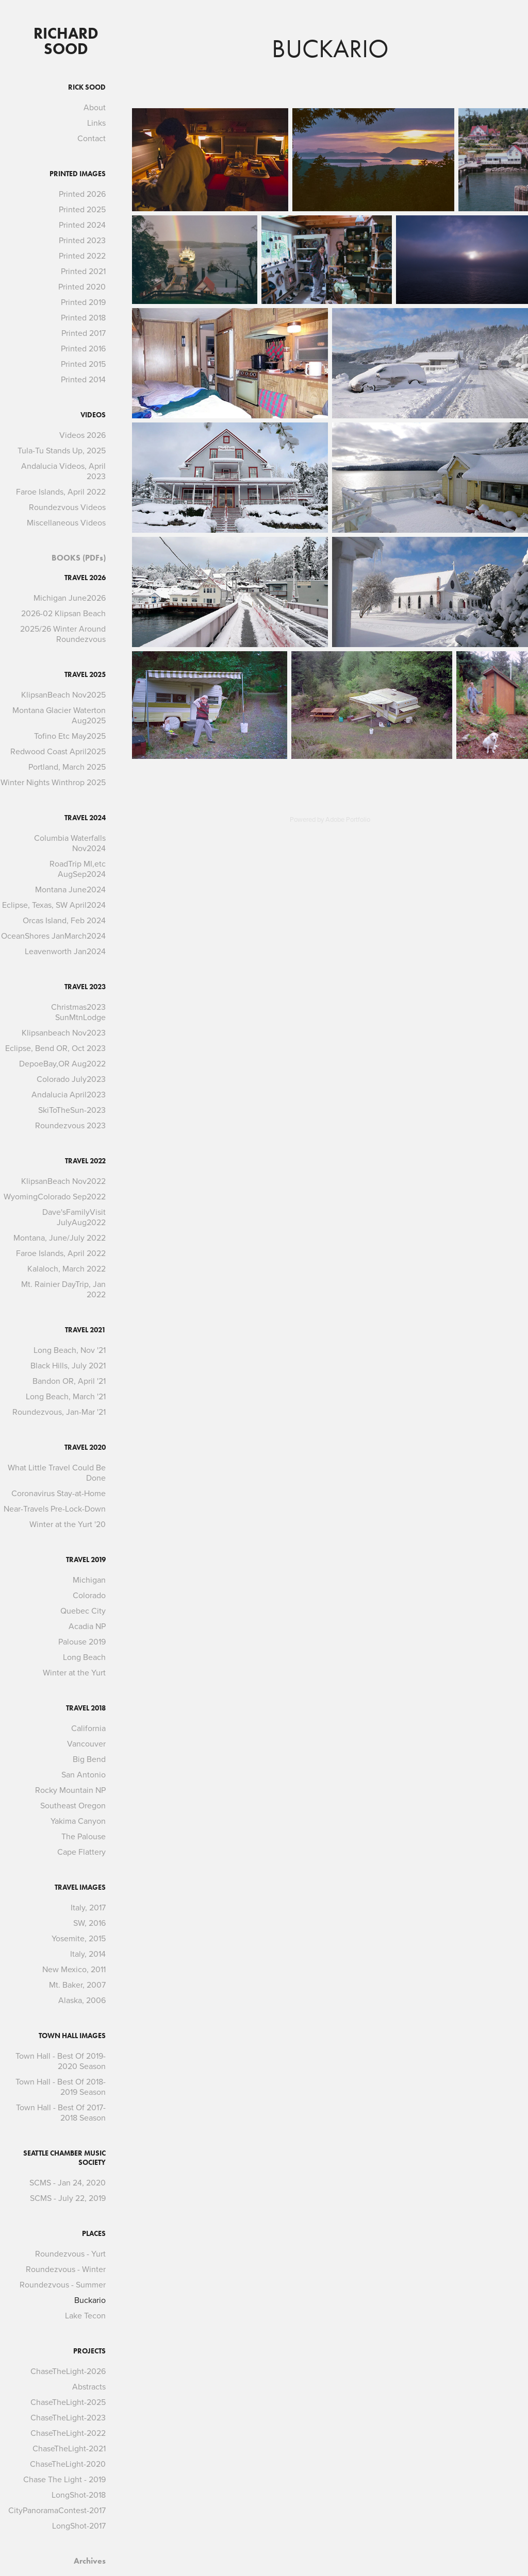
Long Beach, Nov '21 (70, 1349)
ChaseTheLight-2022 (68, 2432)
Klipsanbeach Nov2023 (64, 1032)
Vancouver (86, 1743)
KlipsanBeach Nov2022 (63, 1181)
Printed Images (78, 174)
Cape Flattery (81, 1851)
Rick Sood (87, 87)
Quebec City (83, 1610)
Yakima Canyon (78, 1820)
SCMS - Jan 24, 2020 (67, 2182)
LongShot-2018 (79, 2494)
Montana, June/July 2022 (59, 1237)
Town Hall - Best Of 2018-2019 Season (60, 2086)
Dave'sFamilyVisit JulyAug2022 (74, 1217)
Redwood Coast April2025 (58, 751)
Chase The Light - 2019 (64, 2479)
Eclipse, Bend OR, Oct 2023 (55, 1048)
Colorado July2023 (71, 1078)
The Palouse (83, 1836)
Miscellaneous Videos (66, 522)
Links (96, 122)
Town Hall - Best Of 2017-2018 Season (61, 2112)
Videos (93, 415)
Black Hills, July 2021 (68, 1365)
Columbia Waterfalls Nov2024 (70, 843)
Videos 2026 (82, 434)
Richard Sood (68, 41)
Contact (91, 138)
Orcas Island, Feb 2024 (64, 920)
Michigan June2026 (70, 597)
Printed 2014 (83, 379)
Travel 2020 (85, 1447)
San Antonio (83, 1774)
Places (94, 2233)
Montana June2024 (70, 889)
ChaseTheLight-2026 (68, 2371)
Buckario (90, 2300)
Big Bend (89, 1759)
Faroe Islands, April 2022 (61, 491)
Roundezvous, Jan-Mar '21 (59, 1411)
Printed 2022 (82, 255)
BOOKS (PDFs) (79, 558)
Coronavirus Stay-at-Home (58, 1493)
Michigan (89, 1579)
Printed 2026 (82, 193)
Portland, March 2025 (67, 766)
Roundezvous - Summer (63, 2284)
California (88, 1728)
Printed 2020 (82, 286)
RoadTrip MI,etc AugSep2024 (78, 868)
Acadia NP (87, 1626)
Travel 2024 (85, 818)
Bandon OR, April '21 (69, 1380)
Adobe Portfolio (347, 819)
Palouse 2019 (82, 1641)
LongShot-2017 (79, 2525)
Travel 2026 (85, 577)
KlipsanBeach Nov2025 (63, 694)
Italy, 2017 (88, 1907)
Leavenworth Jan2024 (65, 951)
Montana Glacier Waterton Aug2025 (59, 715)
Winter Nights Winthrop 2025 (53, 782)
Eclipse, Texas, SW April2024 (54, 904)
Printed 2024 (82, 224)
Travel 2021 (85, 1330)
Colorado (89, 1595)
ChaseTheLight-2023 (68, 2417)
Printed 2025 (82, 209)
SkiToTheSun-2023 (72, 1109)
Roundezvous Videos (67, 507)
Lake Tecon (85, 2315)
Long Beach (84, 1657)
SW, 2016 (89, 1922)
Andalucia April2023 (68, 1094)
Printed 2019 (83, 302)
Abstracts (89, 2386)
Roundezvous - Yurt (70, 2253)
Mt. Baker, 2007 (77, 1984)
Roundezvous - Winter (66, 2269)
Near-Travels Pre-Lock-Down (55, 1508)
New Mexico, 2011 (74, 1969)
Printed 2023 (82, 240)
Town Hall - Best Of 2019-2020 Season (60, 2061)
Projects (89, 2351)
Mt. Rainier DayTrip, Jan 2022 (63, 1289)
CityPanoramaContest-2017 (57, 2510)
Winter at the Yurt (74, 1672)
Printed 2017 (83, 332)
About (95, 107)
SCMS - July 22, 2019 (68, 2198)
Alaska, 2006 (82, 2000)
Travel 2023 (85, 986)
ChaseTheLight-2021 (69, 2448)
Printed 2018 (83, 317)
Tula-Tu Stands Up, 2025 (62, 450)
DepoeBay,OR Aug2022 (62, 1063)
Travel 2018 (86, 1708)
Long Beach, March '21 (66, 1396)
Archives (90, 2561)
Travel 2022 (85, 1161)
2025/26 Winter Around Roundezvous (63, 634)
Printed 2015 (83, 363)
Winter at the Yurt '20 (67, 1524)
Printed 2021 (83, 271)
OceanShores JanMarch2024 (53, 935)
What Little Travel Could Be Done (57, 1472)
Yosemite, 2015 (79, 1938)
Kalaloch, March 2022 (66, 1268)
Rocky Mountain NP (70, 1789)
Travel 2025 (85, 674)
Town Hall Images (72, 2035)
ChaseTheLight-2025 (68, 2402)
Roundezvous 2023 (70, 1125)
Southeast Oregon (73, 1805)
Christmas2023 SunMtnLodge (78, 1012)
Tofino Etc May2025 (70, 735)
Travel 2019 (86, 1559)
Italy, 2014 (88, 1953)
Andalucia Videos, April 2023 (63, 471)
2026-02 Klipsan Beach (63, 613)
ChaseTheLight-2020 (68, 2463)
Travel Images (80, 1887)
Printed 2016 (83, 348)
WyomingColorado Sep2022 (55, 1196)
